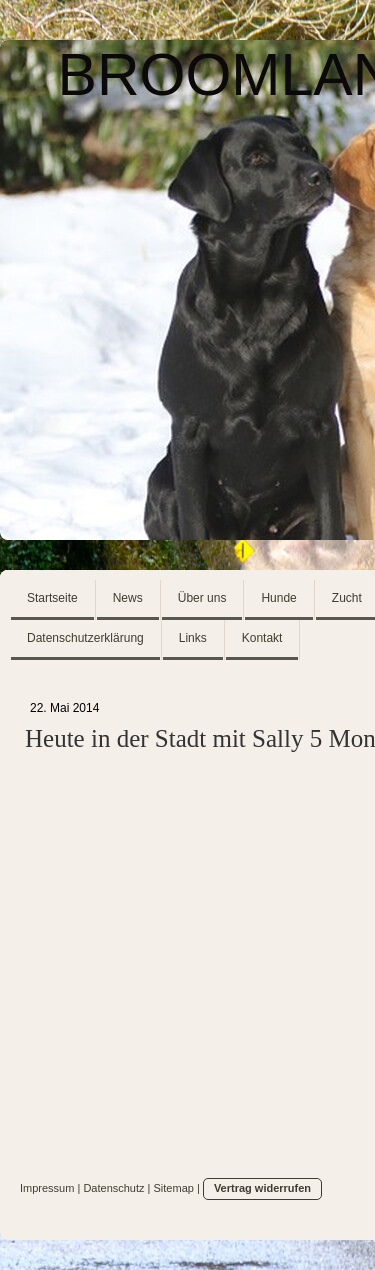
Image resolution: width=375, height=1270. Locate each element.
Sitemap (174, 1188)
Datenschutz (113, 1188)
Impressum (47, 1188)
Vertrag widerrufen (262, 1188)
